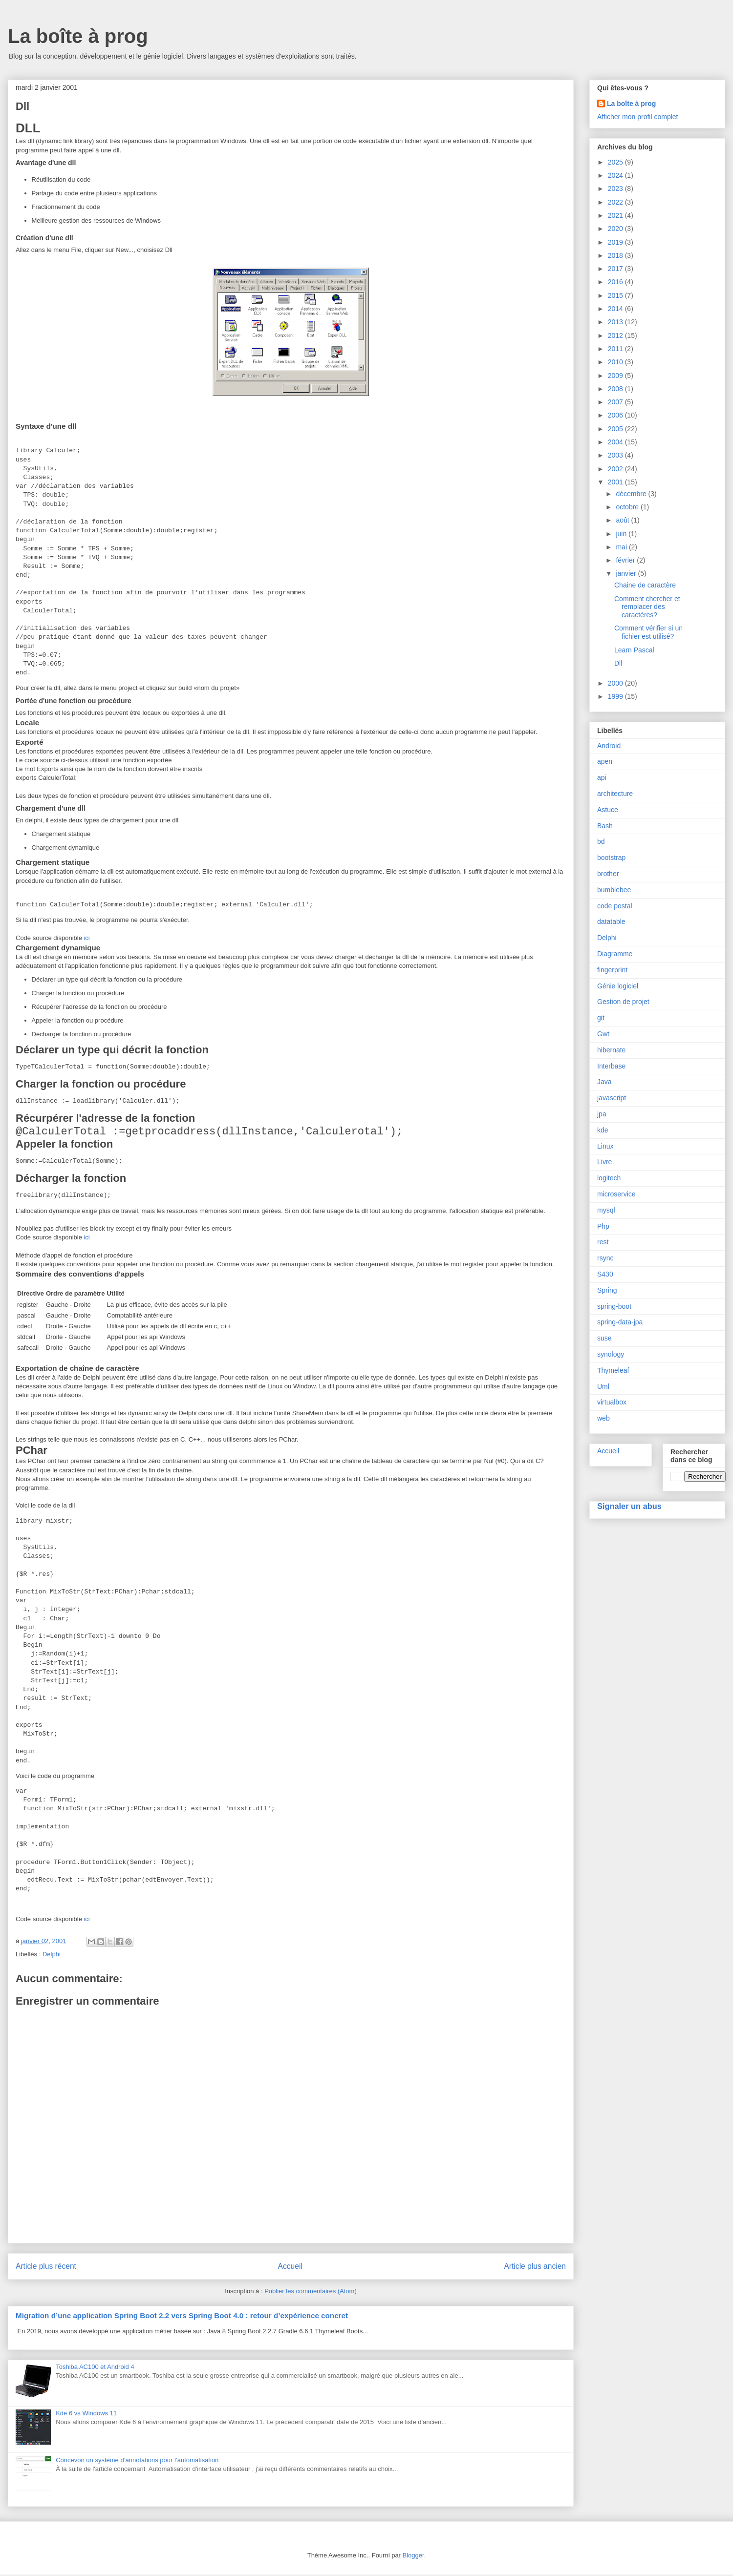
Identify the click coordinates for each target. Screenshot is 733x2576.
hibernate (611, 1050)
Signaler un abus (629, 1506)
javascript (611, 1098)
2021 (616, 215)
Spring (607, 1290)
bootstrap (611, 857)
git (600, 1018)
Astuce (607, 810)
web (603, 1418)
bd (601, 841)
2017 (616, 268)
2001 (616, 482)
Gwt (603, 1034)
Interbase (611, 1066)
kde (602, 1130)
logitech (609, 1178)
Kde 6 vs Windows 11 (86, 2414)
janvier (627, 573)
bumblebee (614, 890)
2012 (616, 335)
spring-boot (614, 1306)
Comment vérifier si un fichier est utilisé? (648, 632)
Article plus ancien (535, 2267)
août (623, 520)
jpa (601, 1114)
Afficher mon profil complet (637, 117)
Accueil (290, 2267)
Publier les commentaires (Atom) (310, 2292)
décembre (632, 494)
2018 (616, 255)
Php (603, 1226)
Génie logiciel (617, 986)
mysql (606, 1210)
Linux (605, 1146)
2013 (616, 322)
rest (602, 1242)
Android (609, 746)
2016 (616, 282)
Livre (604, 1162)
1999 (616, 696)
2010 (616, 362)
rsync (605, 1258)
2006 (616, 415)
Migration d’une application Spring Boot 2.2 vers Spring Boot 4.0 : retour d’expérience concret (182, 2317)
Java (604, 1082)
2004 (616, 442)
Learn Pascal (634, 650)
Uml (603, 1386)
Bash (605, 826)
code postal (614, 906)
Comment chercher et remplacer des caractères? (647, 607)
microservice (616, 1194)
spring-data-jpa (620, 1322)
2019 (616, 242)
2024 (616, 175)
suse (604, 1338)
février (626, 560)
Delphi (52, 1955)
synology (610, 1354)
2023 (616, 188)
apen (604, 761)
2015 (616, 295)
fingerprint (612, 970)
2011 (616, 349)
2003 (616, 455)
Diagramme (614, 954)
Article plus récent (46, 2267)
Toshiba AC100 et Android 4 (95, 2368)
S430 (605, 1274)
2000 (616, 683)
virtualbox (611, 1402)
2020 (616, 228)
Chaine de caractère (645, 585)
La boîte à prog (78, 36)
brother (608, 874)
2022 (616, 202)
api (601, 777)
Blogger (413, 2556)
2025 (616, 162)
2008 (616, 389)
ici (86, 938)
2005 (616, 429)
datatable (611, 921)
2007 (616, 402)
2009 (616, 375)
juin (622, 534)
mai (622, 547)
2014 (616, 309)
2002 (616, 469)
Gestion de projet (623, 1001)
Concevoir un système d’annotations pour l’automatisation (137, 2461)
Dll (618, 663)
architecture (615, 793)
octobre (628, 507)
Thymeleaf (613, 1370)
